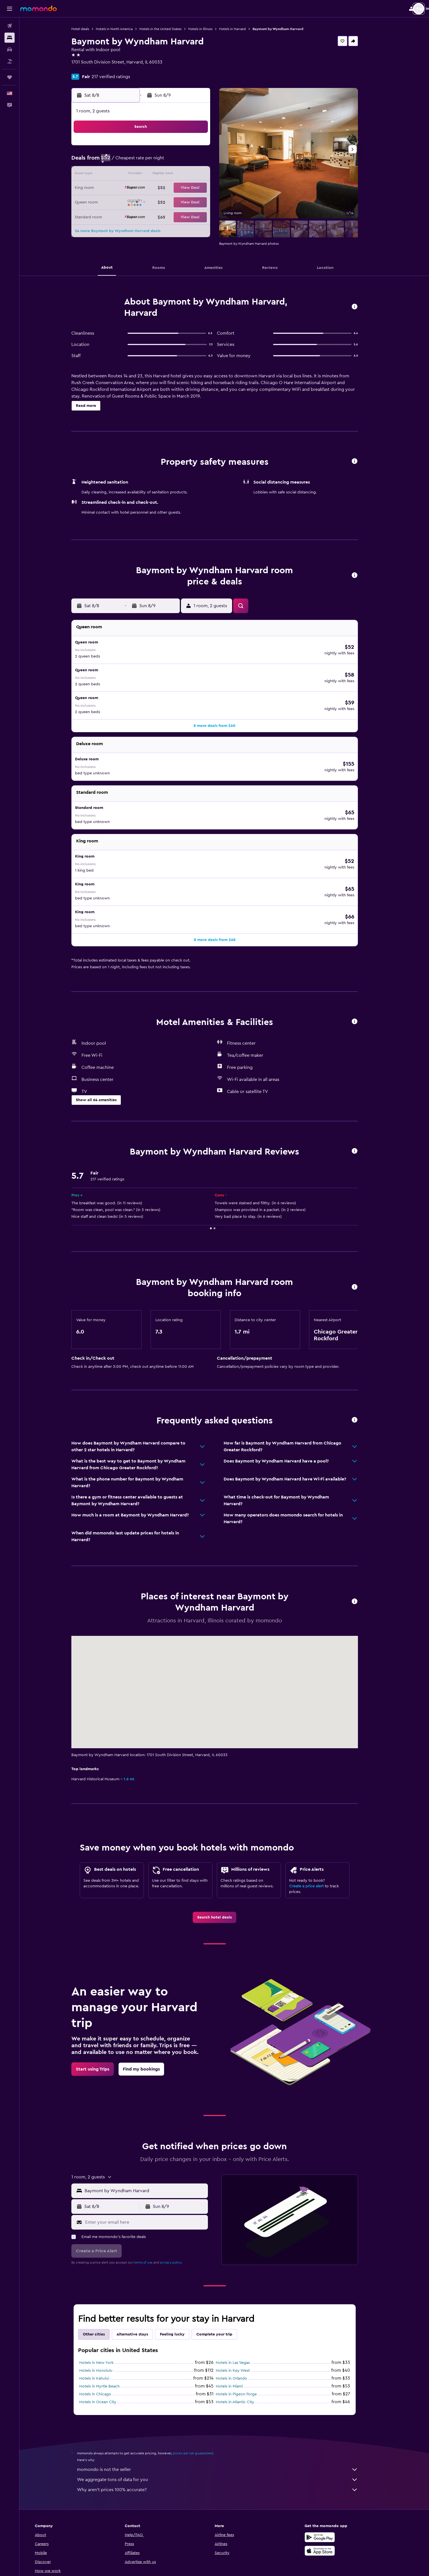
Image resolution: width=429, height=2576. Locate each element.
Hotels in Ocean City (107, 2334)
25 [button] (151, 201)
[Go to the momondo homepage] (38, 8)
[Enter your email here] (154, 2154)
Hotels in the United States (170, 29)
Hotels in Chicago (105, 2326)
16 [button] (124, 188)
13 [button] (178, 175)
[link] (224, 1849)
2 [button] (124, 161)
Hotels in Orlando (241, 2310)
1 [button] (205, 148)
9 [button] (124, 175)
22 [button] (205, 188)
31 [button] (138, 215)
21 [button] (192, 188)
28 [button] (191, 201)
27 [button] (178, 201)
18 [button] (151, 188)
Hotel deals (90, 29)
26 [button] (164, 201)
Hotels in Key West (242, 2303)
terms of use (152, 2194)
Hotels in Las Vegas (242, 2295)
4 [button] (151, 161)
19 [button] (165, 188)
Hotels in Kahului (104, 2310)
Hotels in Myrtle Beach (109, 2318)
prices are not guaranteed (202, 2385)
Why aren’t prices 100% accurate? (227, 2421)
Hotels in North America (123, 29)
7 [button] (191, 161)
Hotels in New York (106, 2295)
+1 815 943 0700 (97, 69)
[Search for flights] (9, 25)
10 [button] (137, 175)
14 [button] (192, 175)
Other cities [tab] (103, 2266)
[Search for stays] (9, 37)
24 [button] (137, 201)
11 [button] (151, 175)
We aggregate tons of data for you (227, 2411)
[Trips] (9, 77)
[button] (9, 9)
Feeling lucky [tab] (181, 2266)
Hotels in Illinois (210, 29)
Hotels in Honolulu (105, 2303)
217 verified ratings (120, 76)
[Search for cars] (9, 49)
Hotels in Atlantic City (244, 2334)
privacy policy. (181, 2194)
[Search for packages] (9, 61)
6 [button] (178, 161)
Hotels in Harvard (242, 29)
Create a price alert (316, 1818)
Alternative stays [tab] (142, 2266)
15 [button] (205, 175)
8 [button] (205, 161)
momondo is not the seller (227, 2401)
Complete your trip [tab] (224, 2266)
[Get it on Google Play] (339, 2469)
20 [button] (178, 188)
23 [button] (124, 201)
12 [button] (165, 175)
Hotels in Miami (238, 2318)
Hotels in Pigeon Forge (245, 2326)
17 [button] (138, 188)
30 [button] (124, 215)
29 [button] (205, 201)
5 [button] (165, 161)
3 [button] (138, 161)
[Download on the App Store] (339, 2483)
